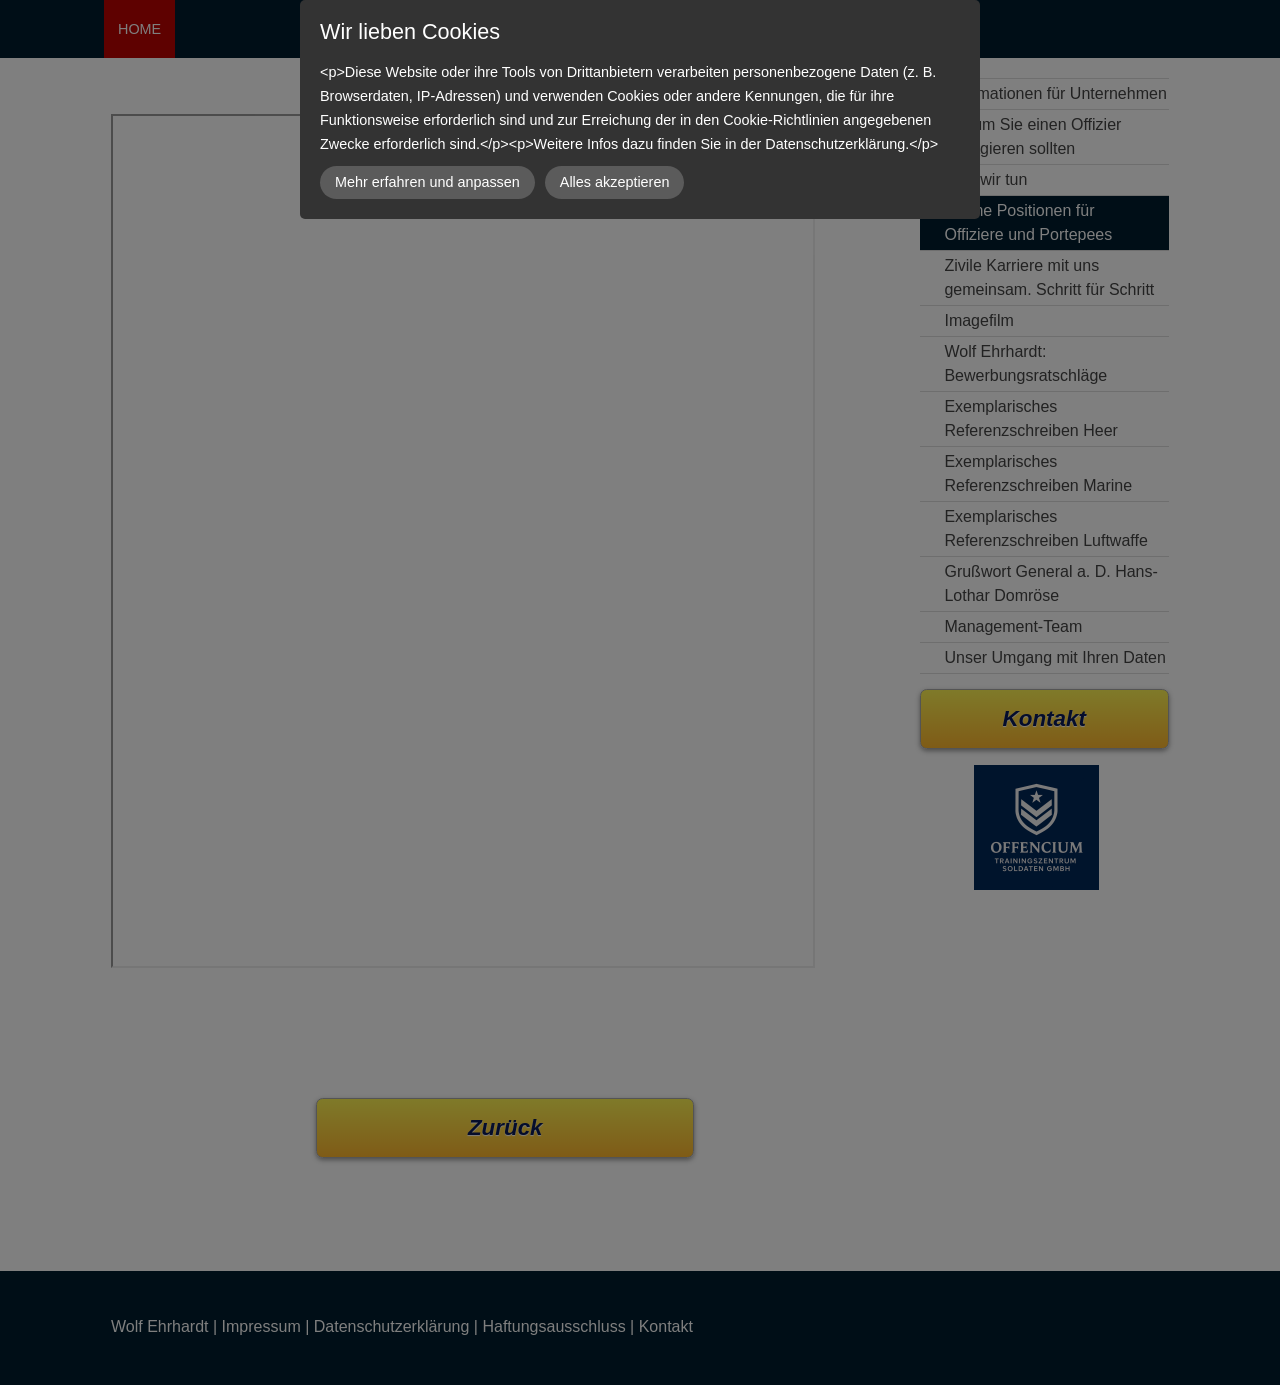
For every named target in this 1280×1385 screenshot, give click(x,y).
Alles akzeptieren (615, 182)
